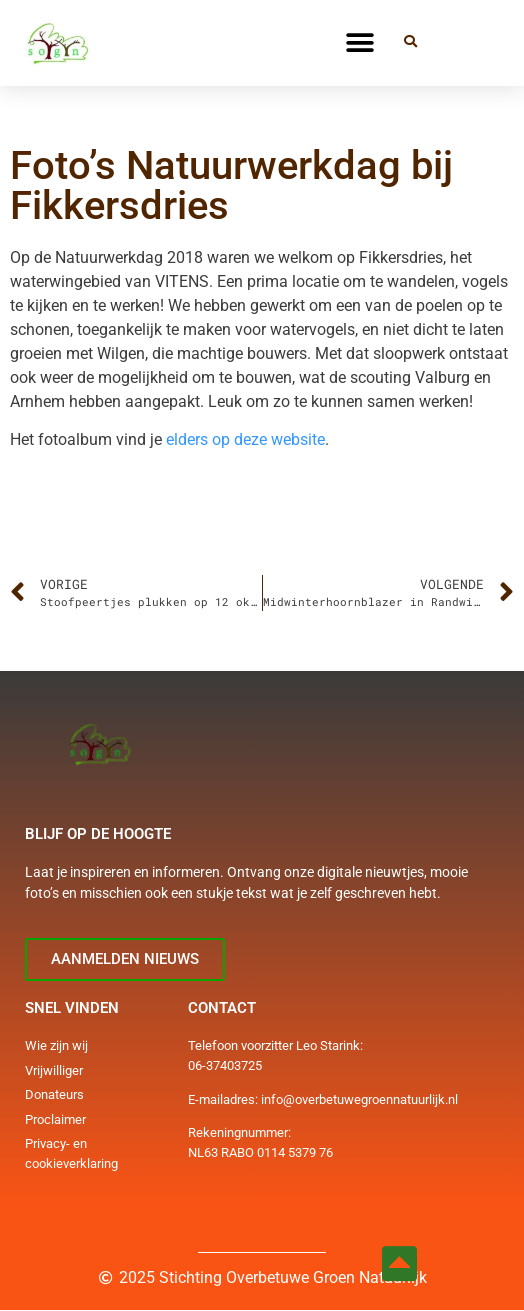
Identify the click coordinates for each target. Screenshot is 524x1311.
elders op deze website (245, 439)
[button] (360, 42)
